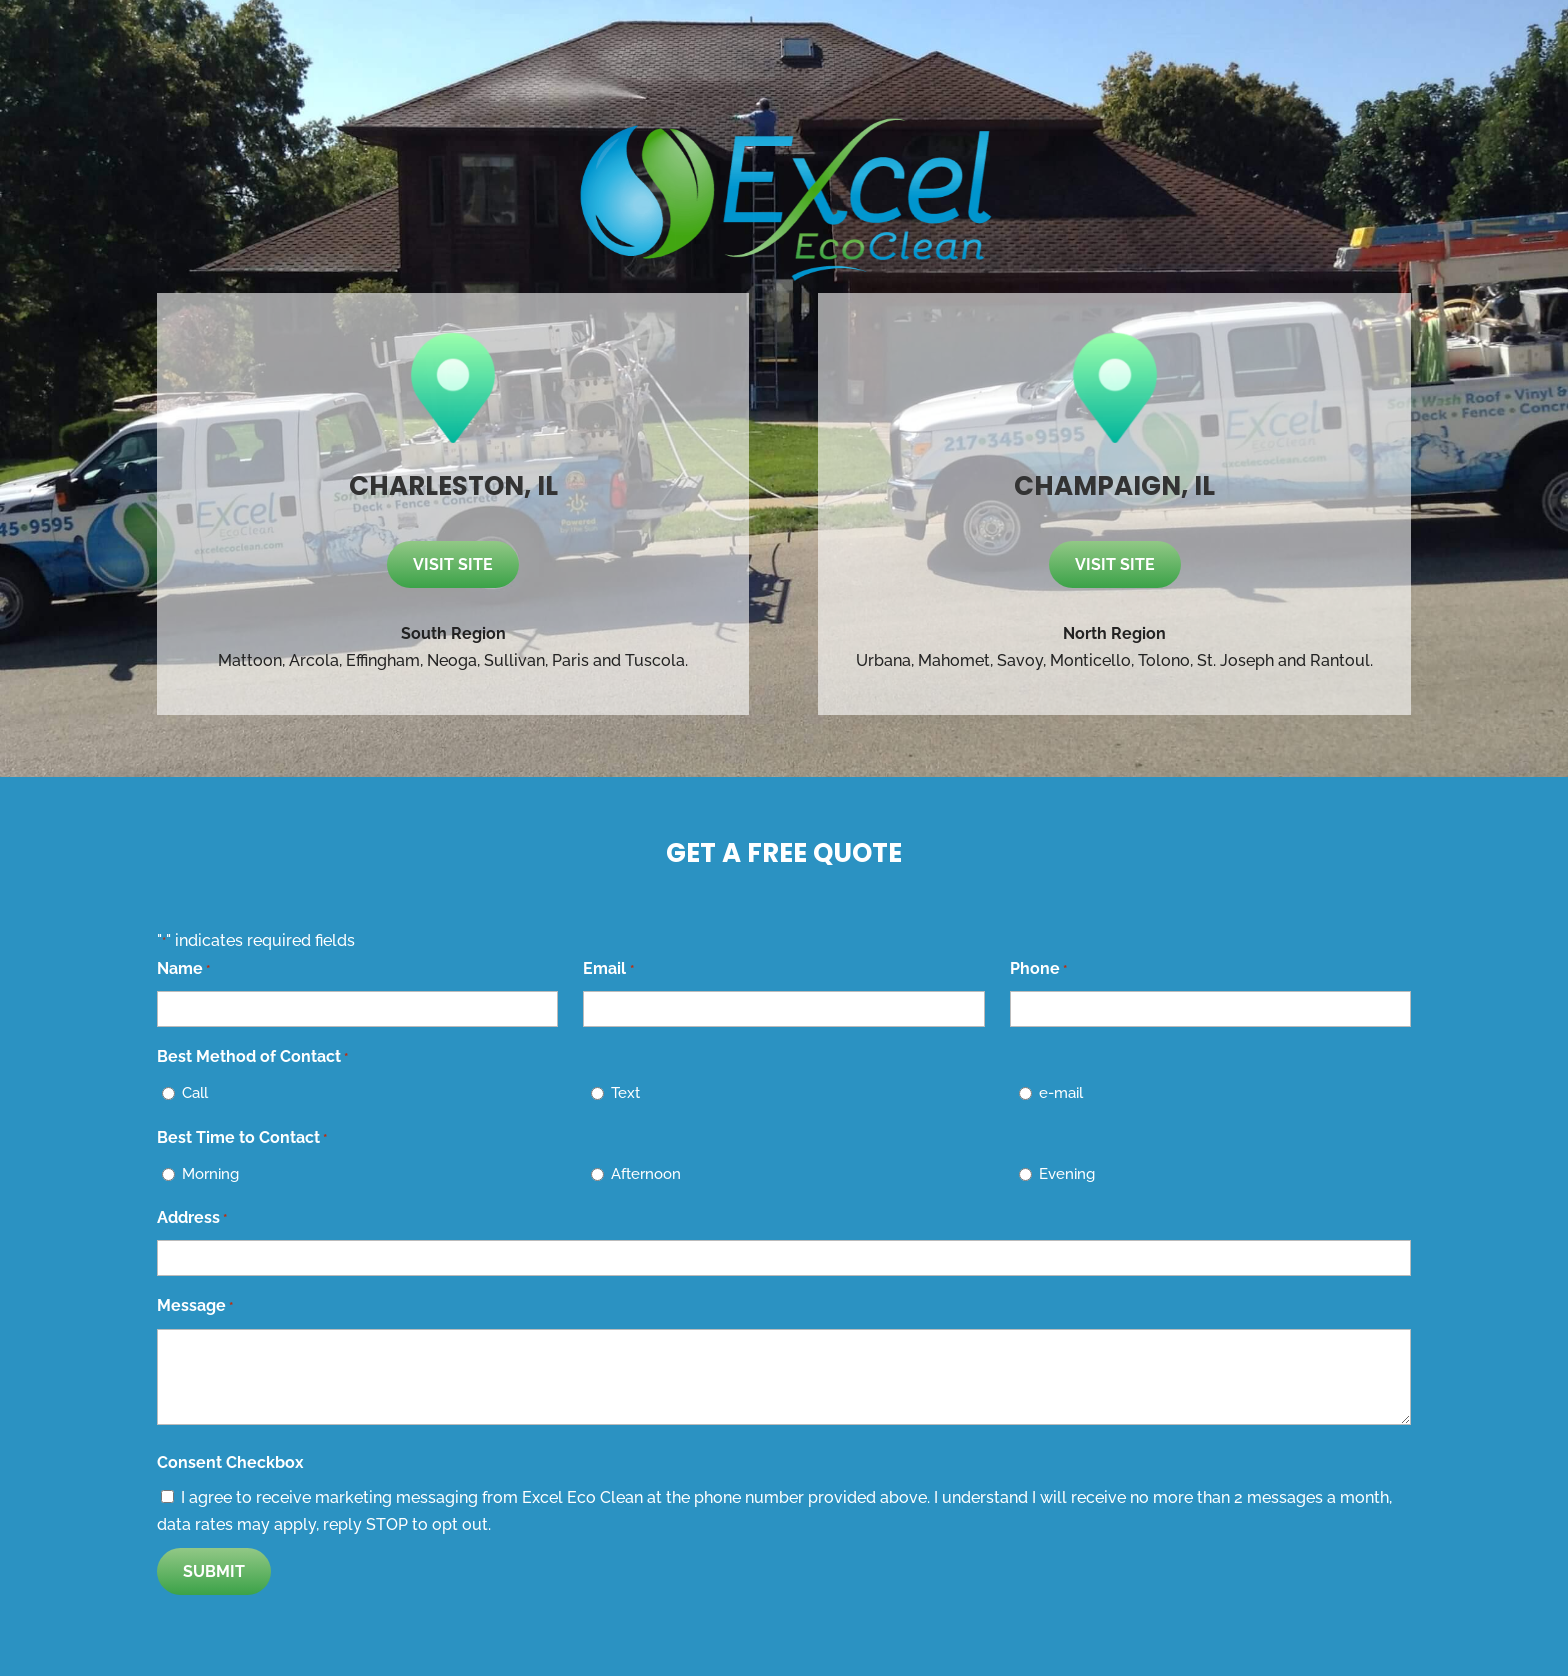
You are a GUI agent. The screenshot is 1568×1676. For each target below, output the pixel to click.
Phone (1038, 969)
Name (183, 969)
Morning (210, 1174)
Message (195, 1306)
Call (195, 1093)
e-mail (1061, 1093)
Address (192, 1218)
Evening (1067, 1174)
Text (625, 1093)
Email (608, 969)
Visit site (453, 564)
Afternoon (646, 1174)
